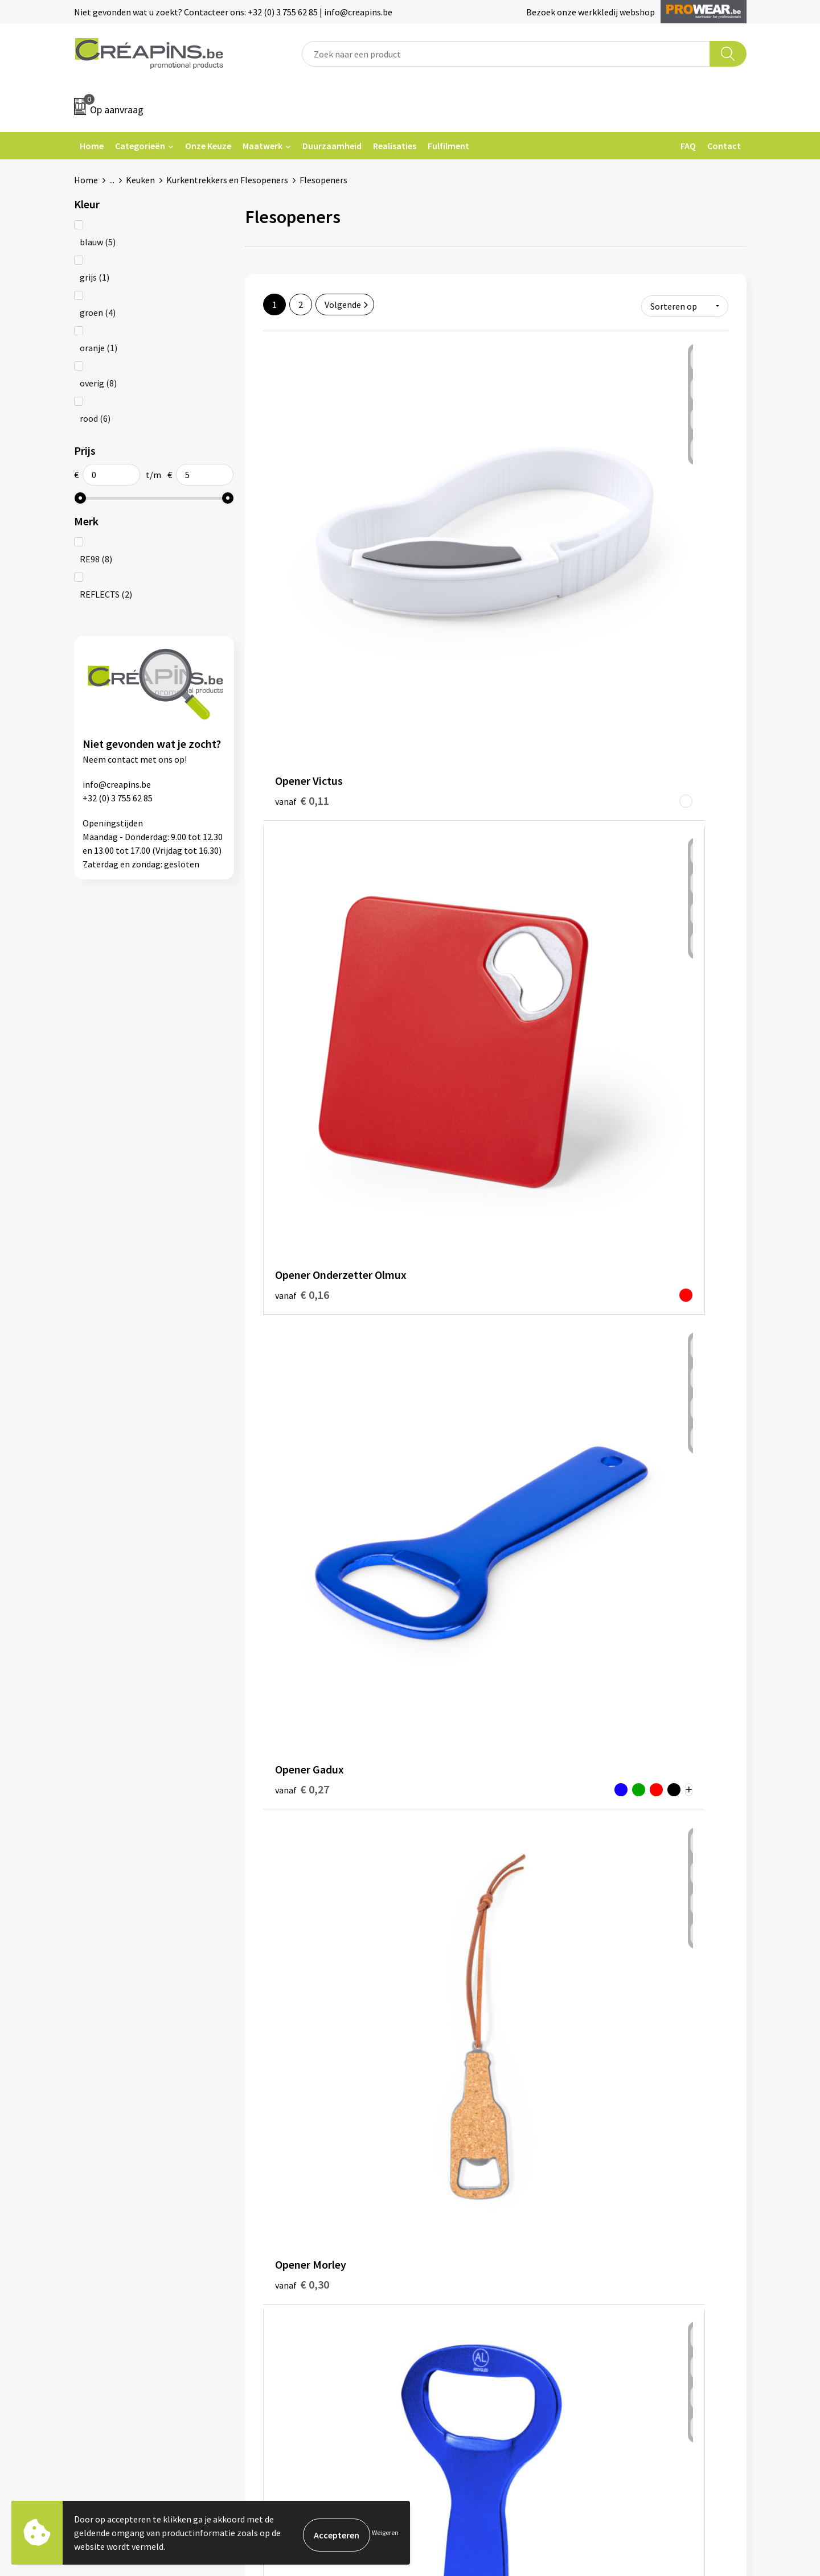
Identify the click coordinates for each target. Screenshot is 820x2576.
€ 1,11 (457, 2063)
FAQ (688, 145)
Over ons (274, 2275)
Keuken (140, 180)
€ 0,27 (600, 518)
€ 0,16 (457, 527)
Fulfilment (448, 145)
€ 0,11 (302, 510)
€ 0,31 (445, 737)
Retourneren (449, 2257)
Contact (724, 145)
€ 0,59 (457, 1370)
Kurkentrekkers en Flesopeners (227, 180)
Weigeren (385, 2532)
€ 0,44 (302, 947)
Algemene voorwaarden (637, 2223)
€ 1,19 (612, 2064)
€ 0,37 (600, 737)
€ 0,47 (612, 947)
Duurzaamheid (332, 145)
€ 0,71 (612, 1624)
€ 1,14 (612, 1844)
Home (92, 145)
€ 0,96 (302, 2064)
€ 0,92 (457, 1843)
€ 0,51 (457, 1149)
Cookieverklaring (624, 2240)
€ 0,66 (457, 1606)
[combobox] (506, 54)
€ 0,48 (302, 1150)
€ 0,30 (302, 730)
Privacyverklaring (624, 2257)
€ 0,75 (302, 1624)
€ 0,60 (302, 1404)
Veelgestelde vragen (463, 2240)
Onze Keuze (208, 145)
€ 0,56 (612, 1167)
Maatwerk (262, 145)
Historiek (275, 2257)
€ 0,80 (302, 1861)
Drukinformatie (287, 2240)
